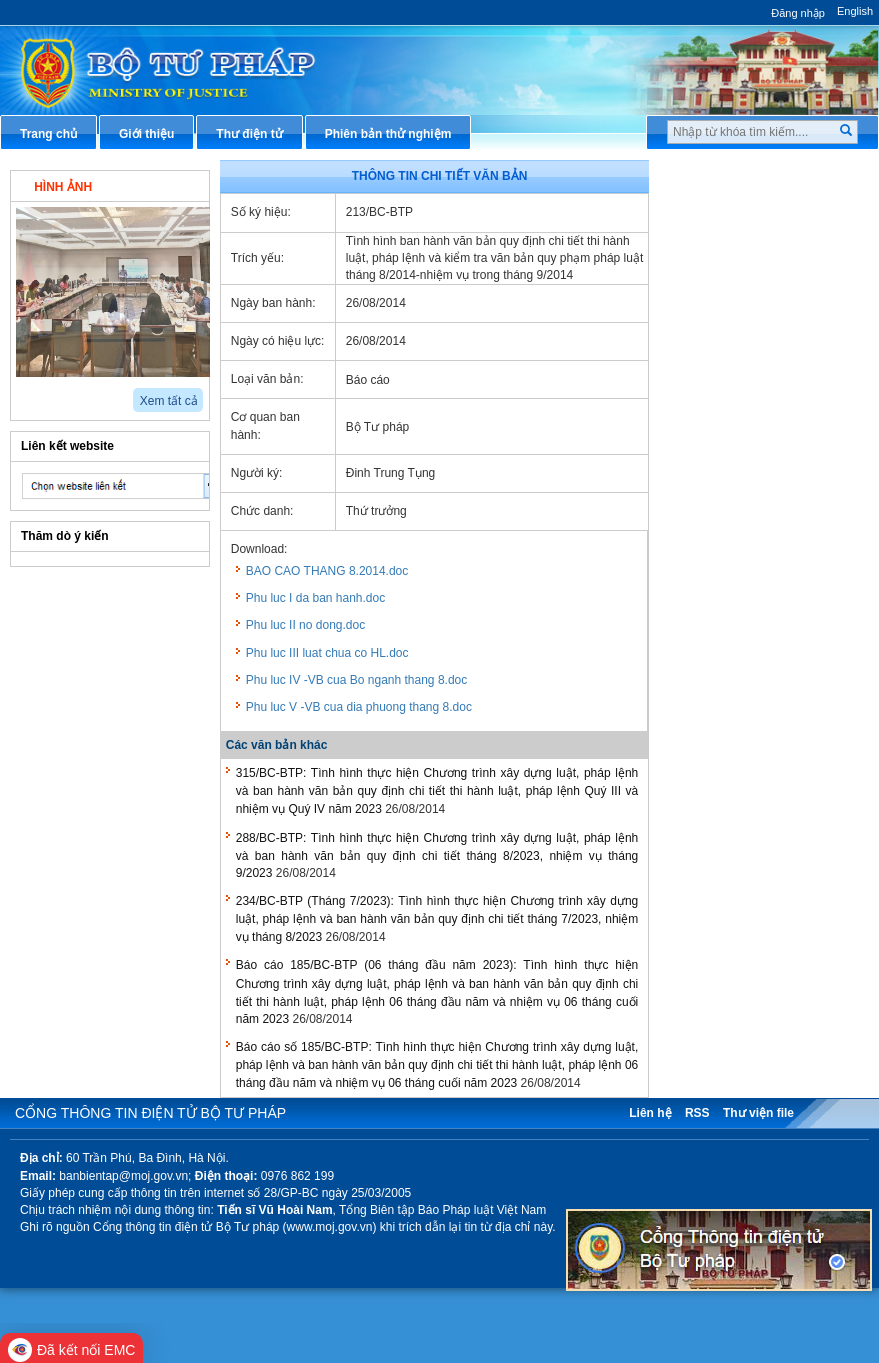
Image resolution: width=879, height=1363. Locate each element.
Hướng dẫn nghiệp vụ (744, 293)
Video (163, 185)
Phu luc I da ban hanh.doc (315, 598)
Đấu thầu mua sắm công (753, 509)
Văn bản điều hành (736, 260)
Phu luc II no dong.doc (305, 625)
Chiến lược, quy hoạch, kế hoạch (757, 433)
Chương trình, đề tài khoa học (768, 542)
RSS (697, 1113)
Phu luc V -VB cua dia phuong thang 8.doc (359, 707)
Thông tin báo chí (733, 359)
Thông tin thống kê (737, 575)
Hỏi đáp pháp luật (733, 326)
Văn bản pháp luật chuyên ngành (757, 217)
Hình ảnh (63, 187)
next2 (45, 393)
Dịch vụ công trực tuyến (751, 392)
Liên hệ (650, 1113)
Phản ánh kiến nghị (738, 608)
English (855, 11)
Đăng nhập (798, 13)
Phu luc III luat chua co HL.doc (327, 653)
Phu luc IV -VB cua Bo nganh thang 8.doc (356, 680)
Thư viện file (758, 1113)
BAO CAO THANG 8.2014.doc (327, 571)
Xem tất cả (169, 401)
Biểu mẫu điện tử (732, 476)
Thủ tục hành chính (738, 176)
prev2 (22, 393)
